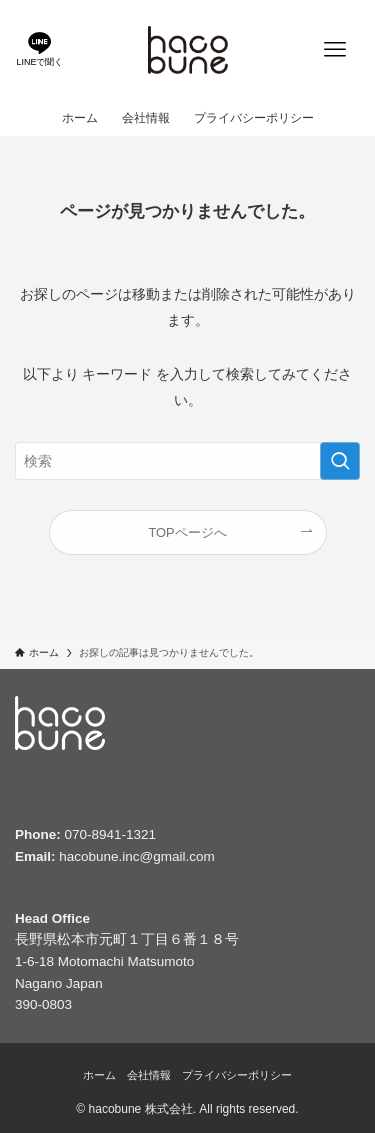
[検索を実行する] (340, 461)
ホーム (99, 1075)
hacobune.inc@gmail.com (137, 856)
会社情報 (149, 1075)
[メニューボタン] (335, 50)
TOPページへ (187, 532)
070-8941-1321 (111, 834)
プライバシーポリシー (237, 1075)
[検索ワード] (187, 461)
